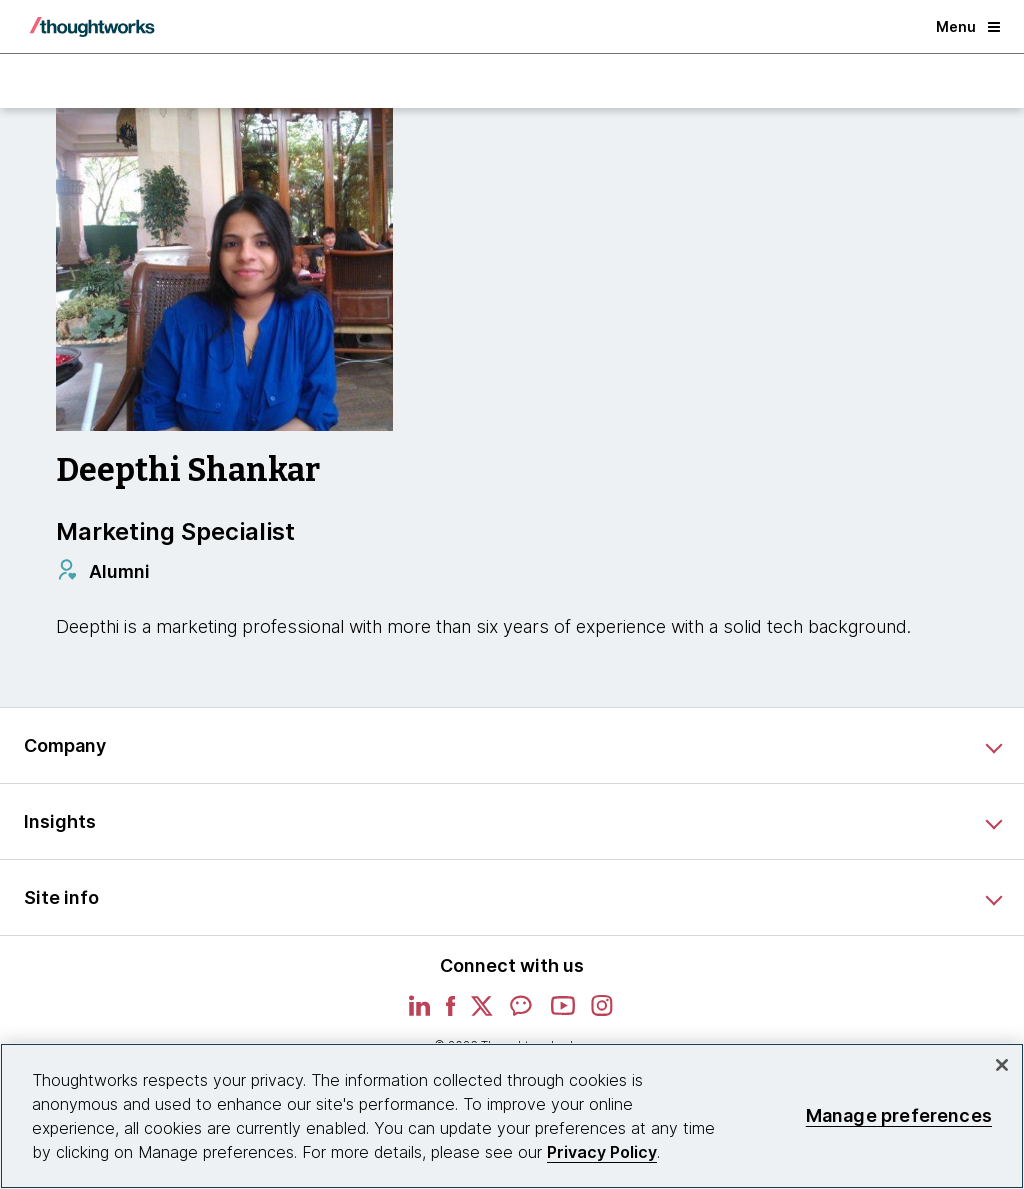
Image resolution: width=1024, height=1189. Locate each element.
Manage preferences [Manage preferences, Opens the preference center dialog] (899, 1115)
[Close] (1002, 1065)
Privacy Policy (602, 1152)
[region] (512, 1116)
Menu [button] (968, 26)
